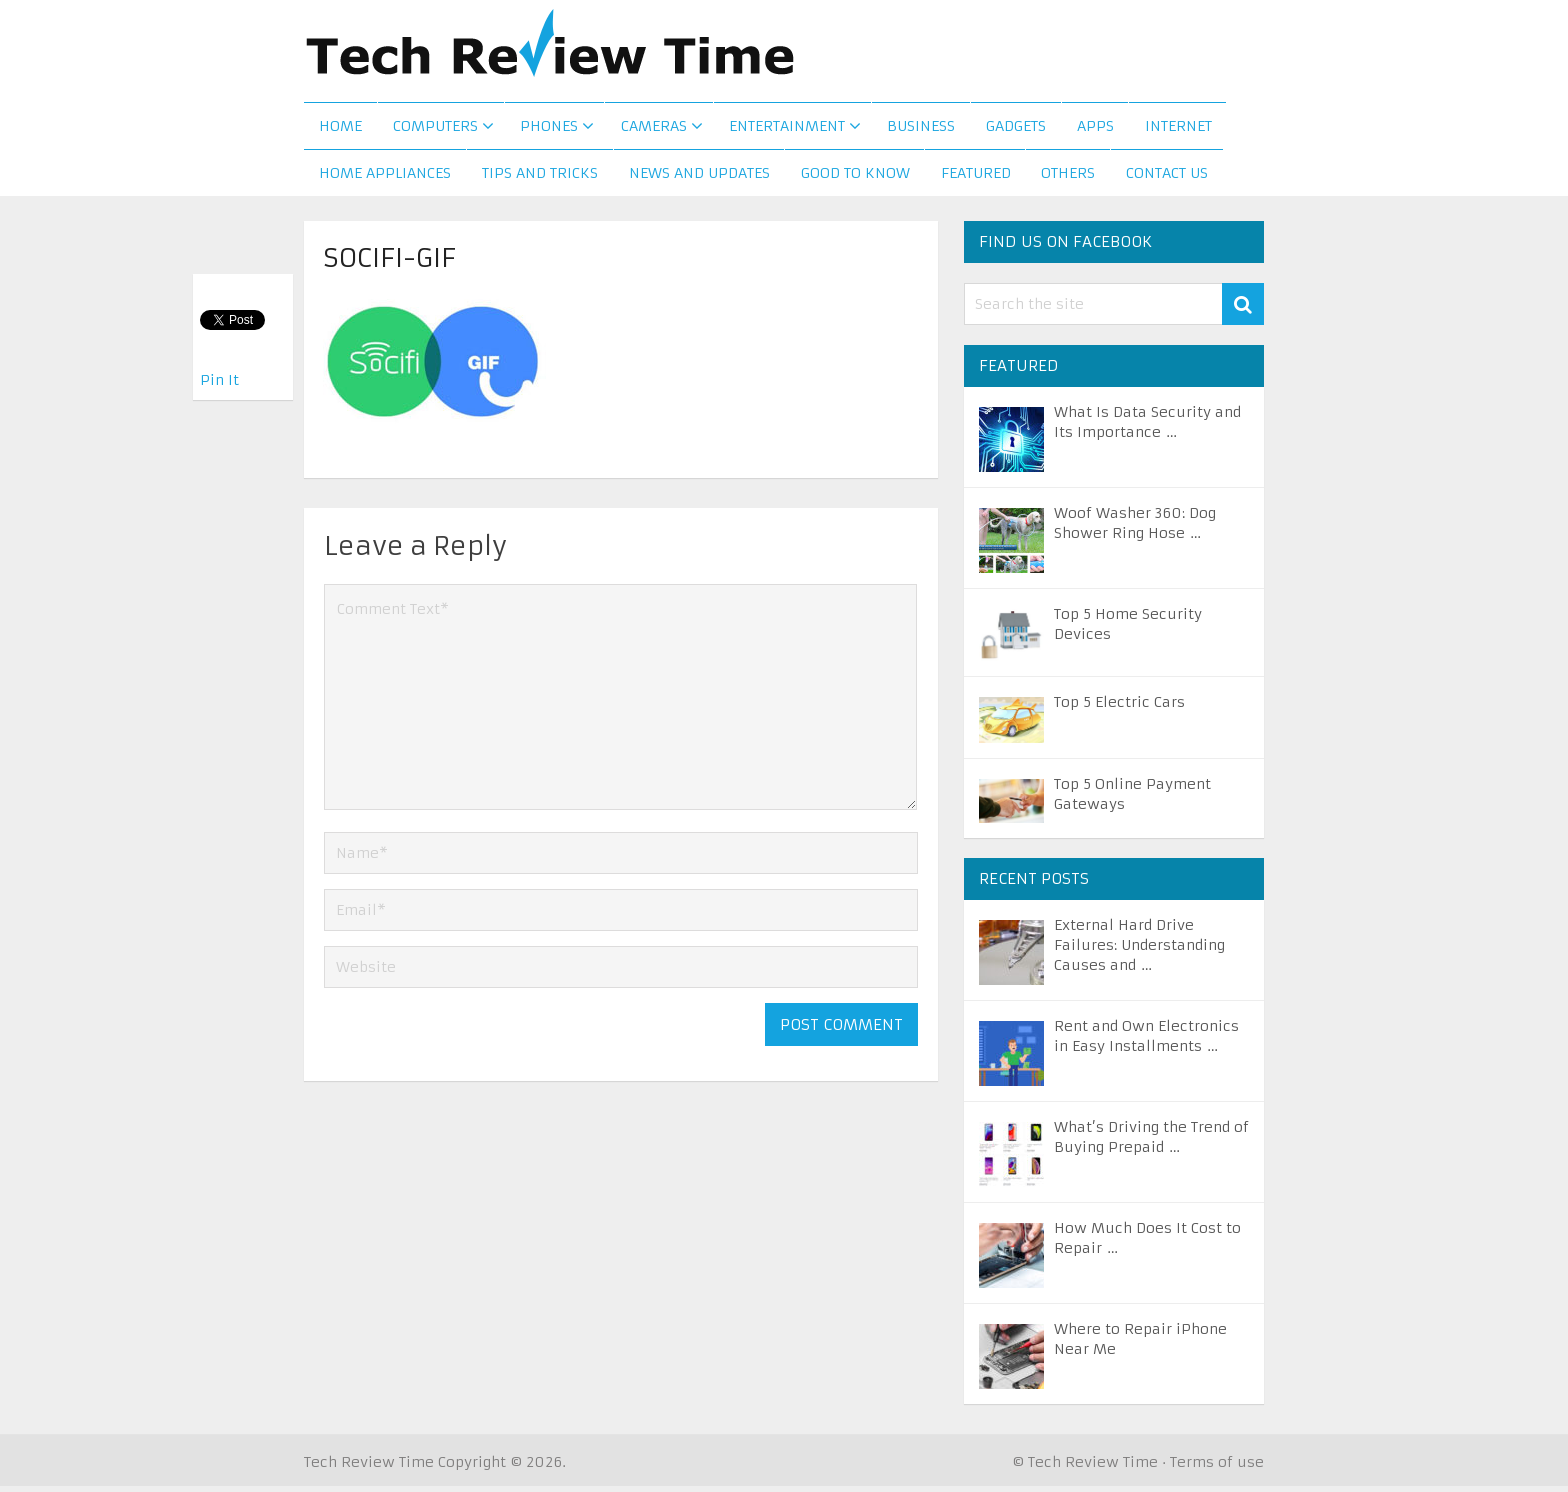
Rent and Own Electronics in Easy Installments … (1146, 1042)
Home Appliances (385, 179)
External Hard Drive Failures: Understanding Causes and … (1139, 951)
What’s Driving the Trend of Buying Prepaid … (1151, 1143)
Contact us (1168, 179)
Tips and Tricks (540, 179)
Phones (549, 129)
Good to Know (855, 179)
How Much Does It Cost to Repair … (1147, 1244)
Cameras (653, 129)
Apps (1094, 129)
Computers (435, 129)
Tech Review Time (369, 1468)
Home (340, 129)
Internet (1177, 129)
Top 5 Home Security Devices (1128, 630)
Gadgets (1015, 129)
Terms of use (1217, 1468)
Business (920, 129)
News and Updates (699, 179)
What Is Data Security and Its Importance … (1147, 428)
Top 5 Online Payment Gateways (1132, 800)
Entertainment (786, 129)
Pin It (219, 380)
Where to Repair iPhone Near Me (1140, 1345)
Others (1069, 179)
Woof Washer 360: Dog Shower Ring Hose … (1135, 529)
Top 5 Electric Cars (1119, 708)
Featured (976, 179)
